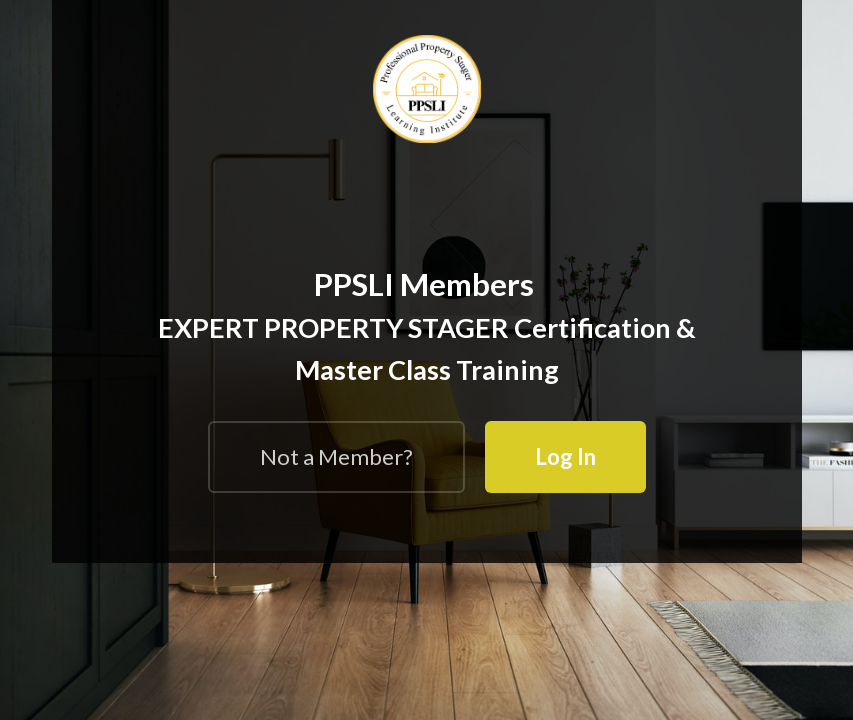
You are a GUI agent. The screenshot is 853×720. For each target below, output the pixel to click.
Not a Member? (336, 456)
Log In (565, 456)
